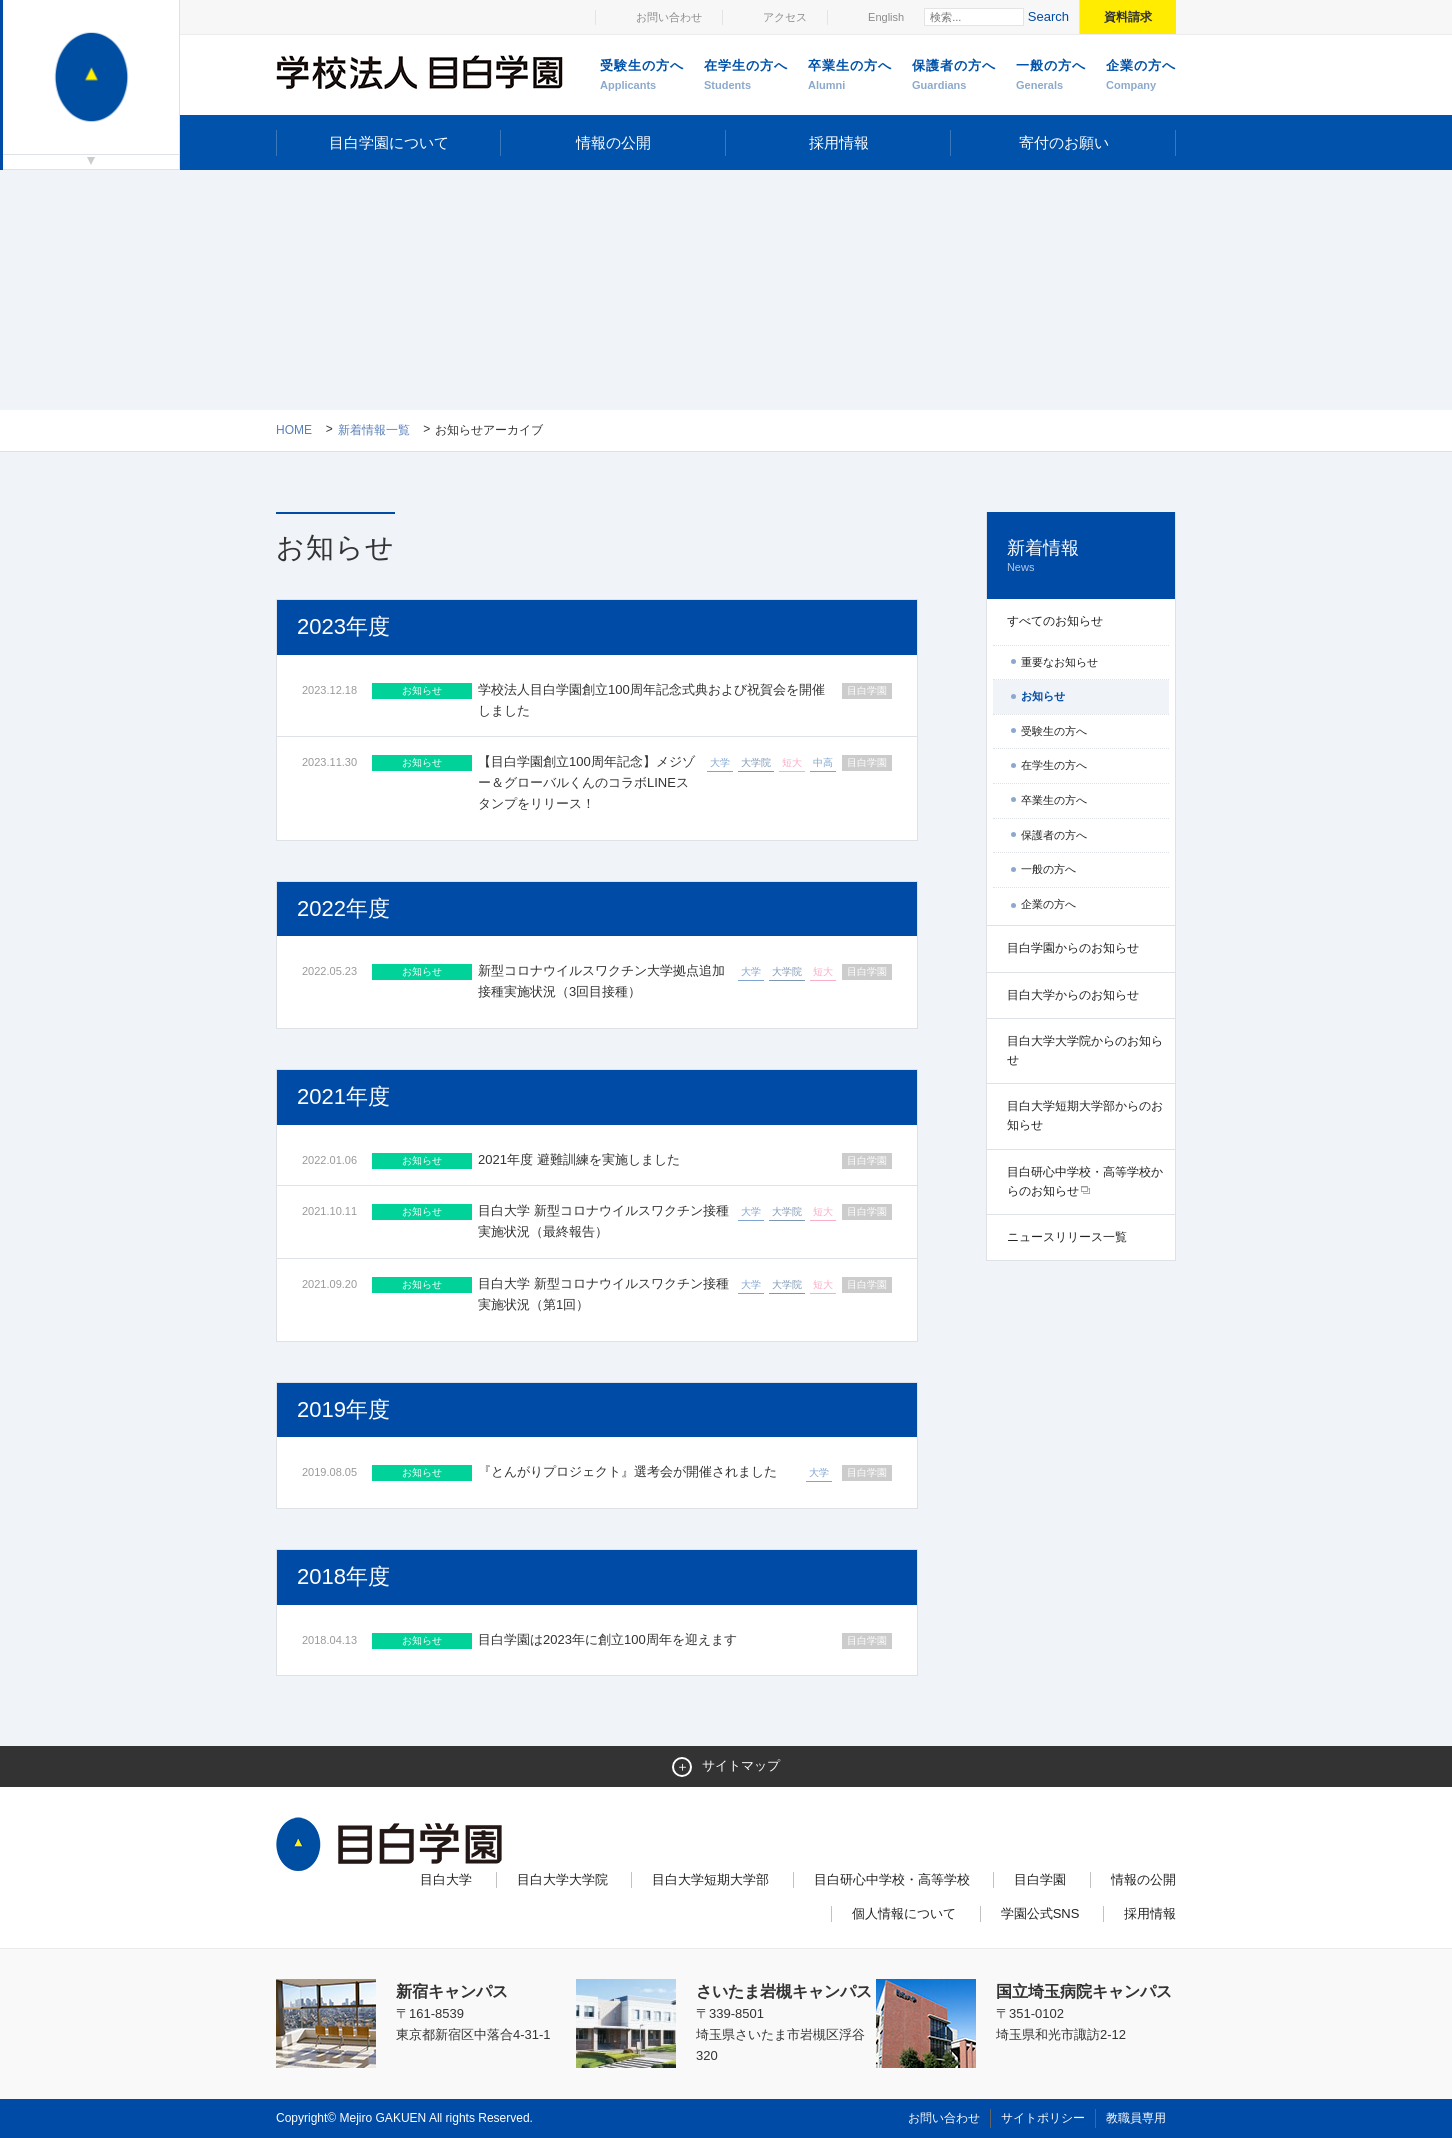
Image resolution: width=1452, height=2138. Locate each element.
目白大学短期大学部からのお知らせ (1085, 1115)
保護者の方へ (954, 76)
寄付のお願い (1064, 142)
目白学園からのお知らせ (1073, 948)
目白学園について (389, 142)
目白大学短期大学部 (710, 1879)
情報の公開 (613, 142)
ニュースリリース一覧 (1067, 1237)
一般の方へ (1051, 76)
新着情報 (1081, 556)
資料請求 (1128, 17)
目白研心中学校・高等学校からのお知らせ (1085, 1181)
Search (1048, 16)
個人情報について (904, 1913)
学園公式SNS (1040, 1913)
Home (294, 430)
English (886, 17)
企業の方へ (1141, 76)
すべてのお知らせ (1055, 621)
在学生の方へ (746, 76)
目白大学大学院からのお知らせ (1085, 1050)
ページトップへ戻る (1134, 2080)
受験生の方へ (642, 76)
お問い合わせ (669, 17)
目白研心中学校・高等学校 (892, 1879)
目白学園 (1040, 1879)
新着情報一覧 (374, 430)
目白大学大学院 (562, 1879)
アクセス (785, 17)
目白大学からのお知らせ (1073, 995)
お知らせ (1043, 696)
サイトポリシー (1043, 2118)
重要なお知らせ (1059, 662)
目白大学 (446, 1879)
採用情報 (839, 142)
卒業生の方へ (850, 76)
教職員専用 (1136, 2118)
